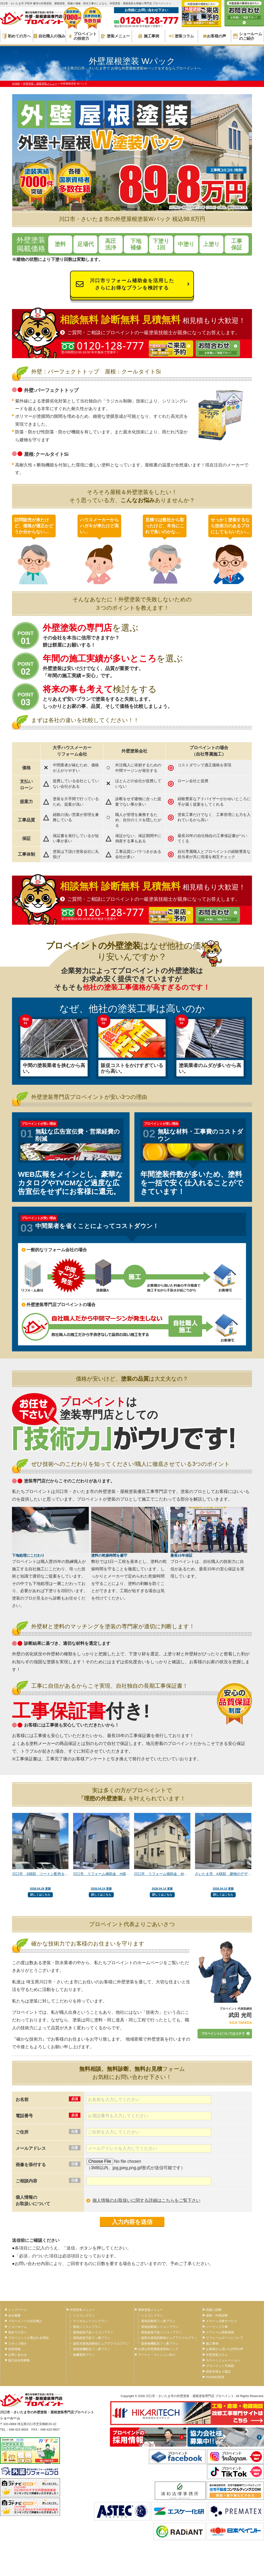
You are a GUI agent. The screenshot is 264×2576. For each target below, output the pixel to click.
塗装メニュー (115, 36)
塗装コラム (181, 36)
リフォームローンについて (224, 2338)
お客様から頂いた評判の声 (224, 2349)
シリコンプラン (84, 2315)
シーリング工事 (217, 2327)
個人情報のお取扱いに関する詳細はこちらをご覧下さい (146, 2200)
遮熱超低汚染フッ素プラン (91, 2338)
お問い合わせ (17, 2355)
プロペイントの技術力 (82, 36)
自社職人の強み (49, 36)
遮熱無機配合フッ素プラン (91, 2349)
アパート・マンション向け (156, 2355)
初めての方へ (17, 36)
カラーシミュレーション (223, 2360)
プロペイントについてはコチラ (223, 2033)
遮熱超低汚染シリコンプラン (93, 2332)
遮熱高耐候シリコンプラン (160, 2327)
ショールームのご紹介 (247, 36)
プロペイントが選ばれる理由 (28, 2338)
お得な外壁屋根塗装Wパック (158, 2349)
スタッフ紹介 (17, 2343)
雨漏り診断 (214, 2310)
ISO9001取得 (215, 2377)
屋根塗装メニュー (150, 2310)
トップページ (17, 2310)
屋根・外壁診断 (217, 2315)
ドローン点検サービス (221, 2321)
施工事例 (148, 36)
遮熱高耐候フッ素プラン (158, 2321)
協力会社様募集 (19, 2360)
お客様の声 (214, 36)
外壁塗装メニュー (82, 2310)
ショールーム (17, 2327)
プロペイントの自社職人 (25, 2321)
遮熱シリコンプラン (87, 2327)
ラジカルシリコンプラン (90, 2321)
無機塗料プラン (84, 2355)
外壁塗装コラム (217, 2355)
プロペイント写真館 (220, 2366)
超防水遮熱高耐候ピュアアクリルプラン (101, 2343)
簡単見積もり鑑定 (218, 2371)
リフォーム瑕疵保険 (220, 2332)
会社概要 (14, 2315)
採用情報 (14, 2349)
